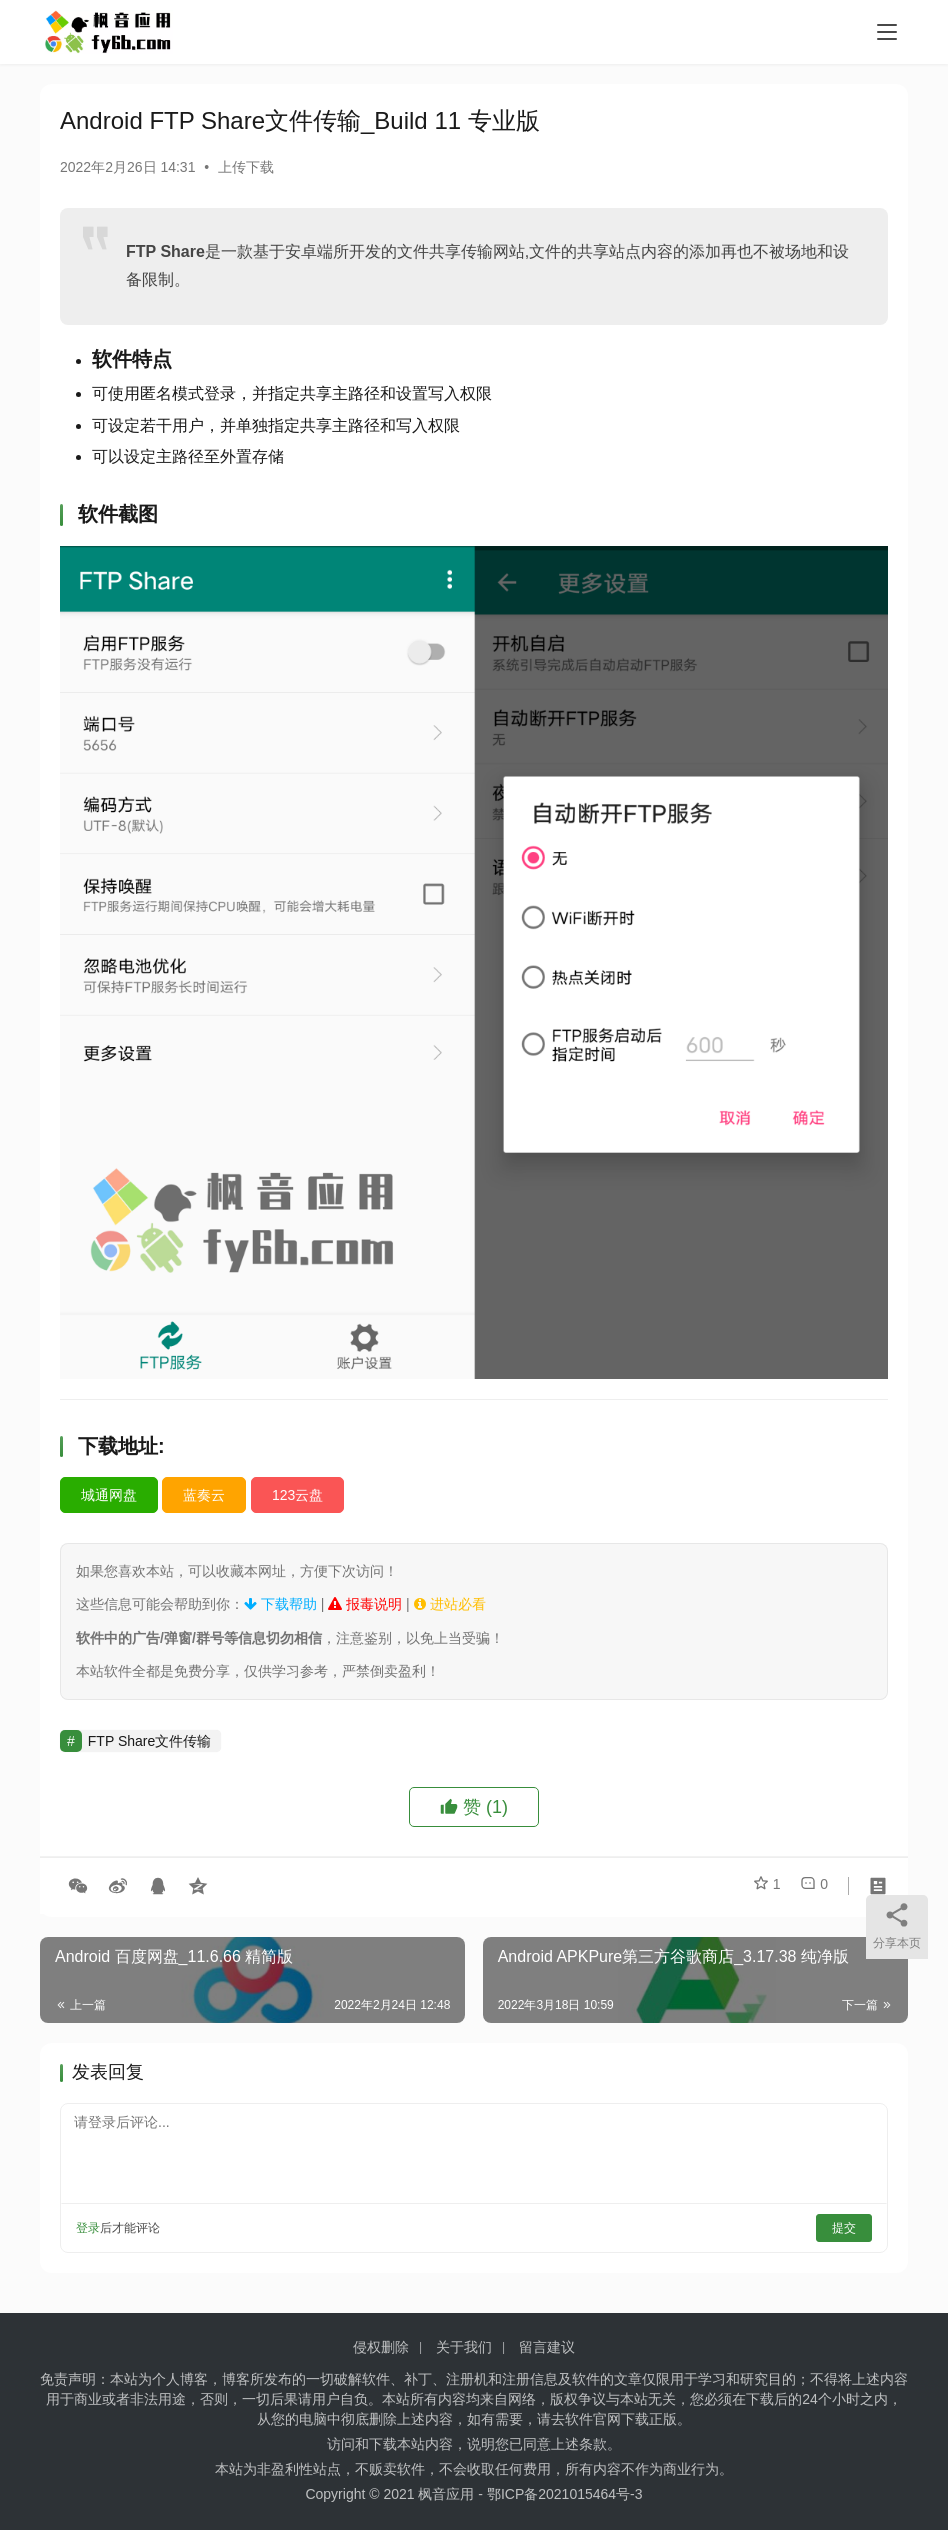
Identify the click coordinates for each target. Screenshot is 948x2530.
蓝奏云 (204, 1495)
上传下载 (246, 167)
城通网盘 (109, 1495)
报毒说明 (365, 1604)
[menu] (887, 32)
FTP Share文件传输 (149, 1741)
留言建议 (547, 2347)
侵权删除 (381, 2347)
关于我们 (464, 2347)
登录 (88, 2228)
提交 (844, 2228)
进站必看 (450, 1604)
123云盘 (297, 1495)
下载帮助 (280, 1604)
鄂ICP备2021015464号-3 (565, 2494)
